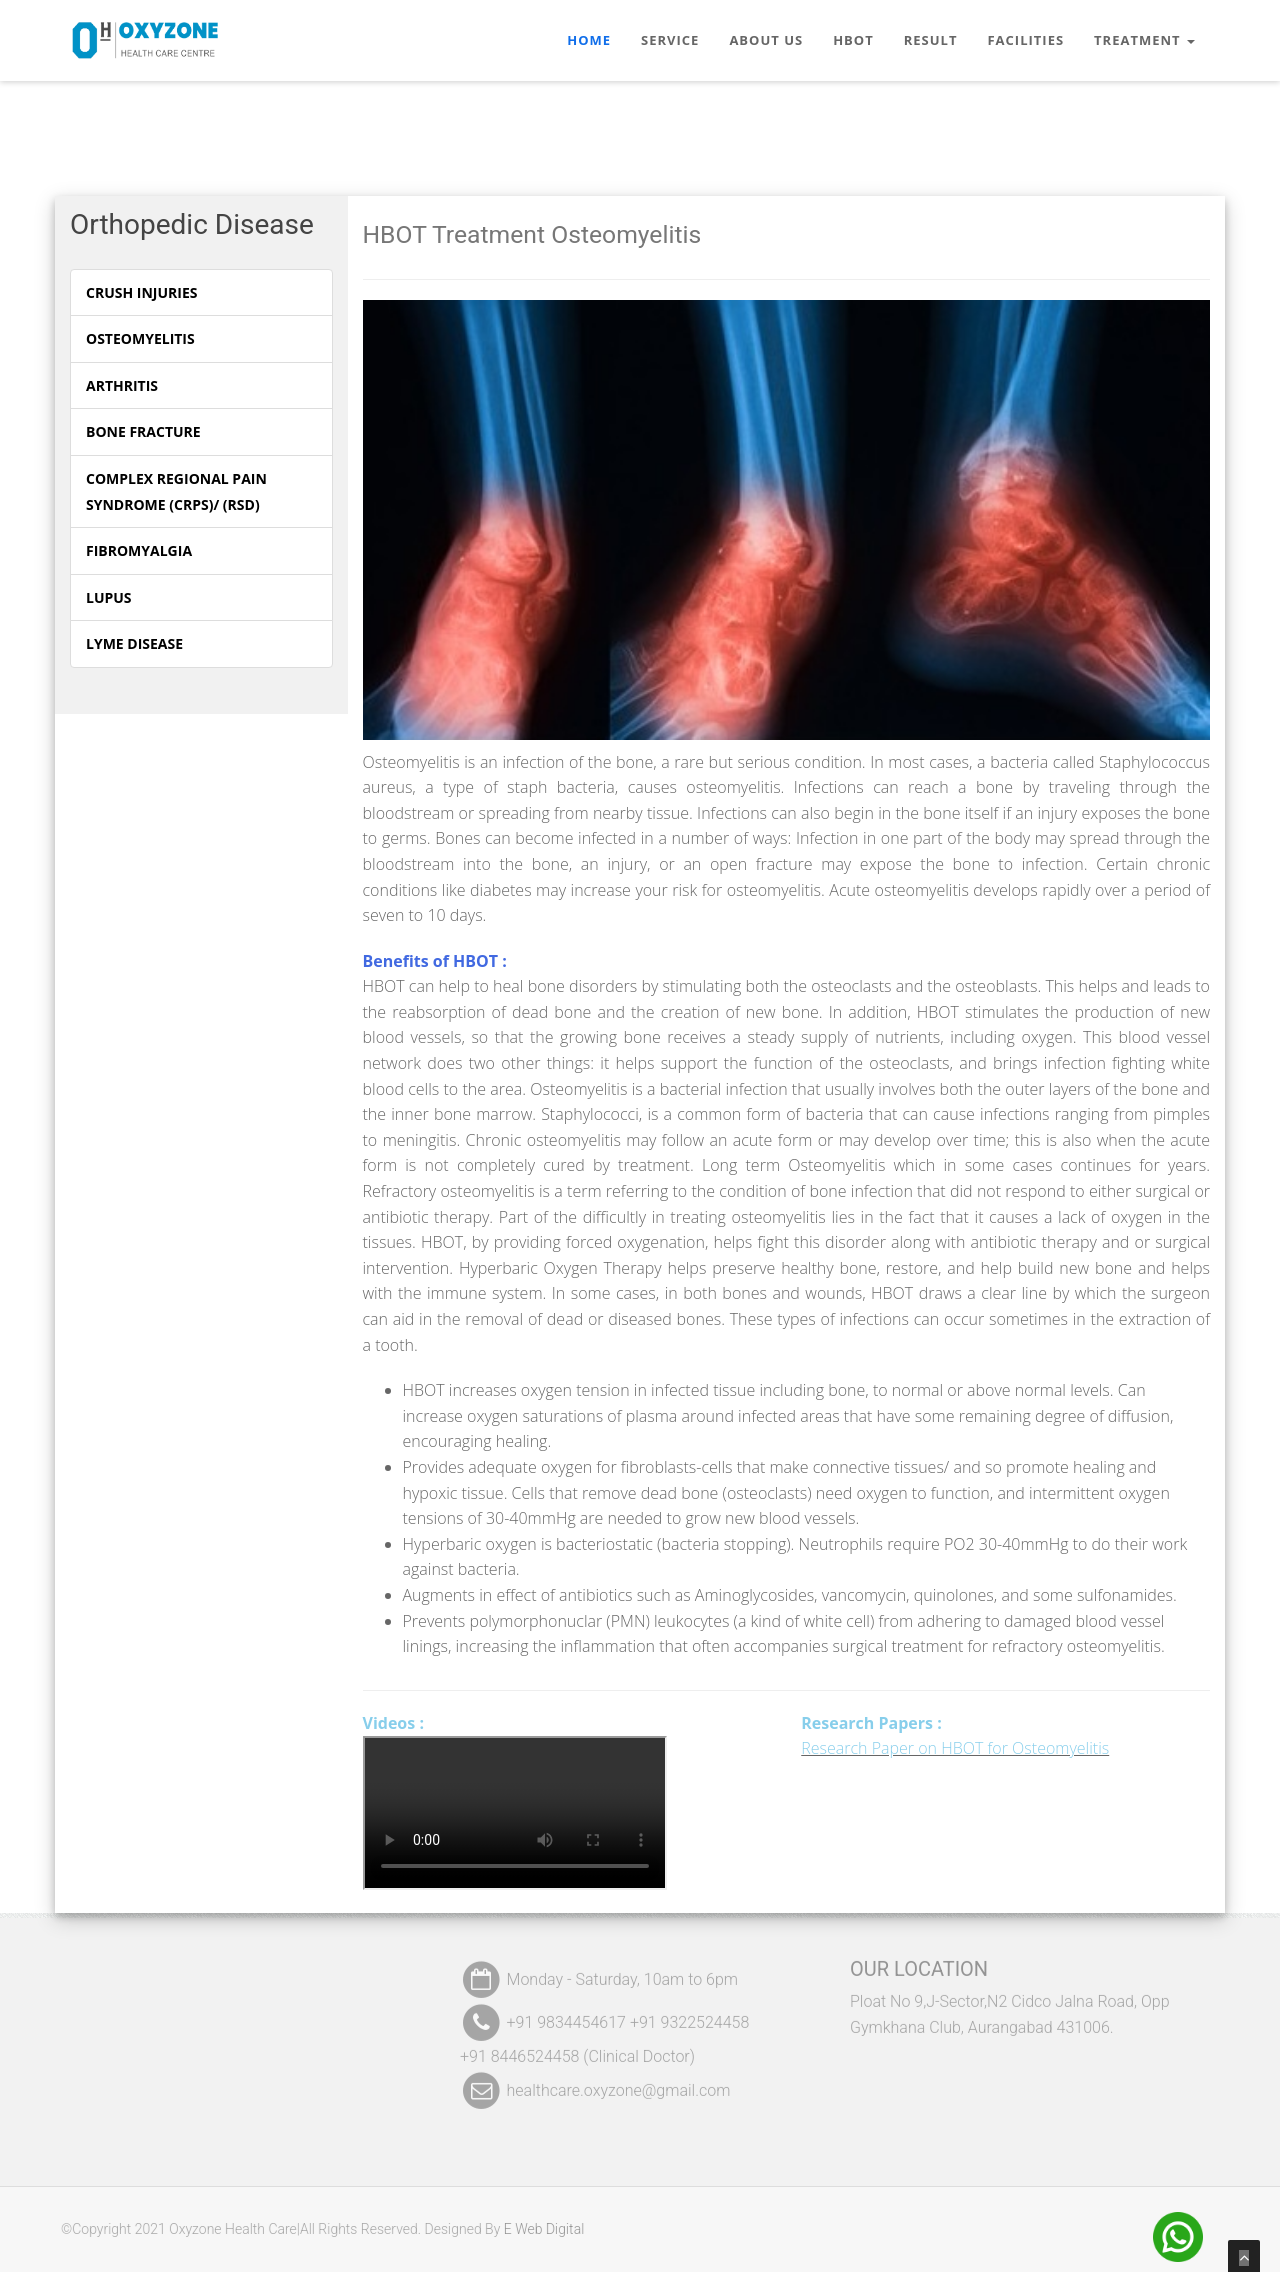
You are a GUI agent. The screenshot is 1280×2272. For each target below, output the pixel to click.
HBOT (853, 40)
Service (670, 40)
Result (931, 40)
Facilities (1025, 40)
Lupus (109, 597)
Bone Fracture (143, 431)
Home (589, 40)
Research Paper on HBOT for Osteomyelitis (955, 1748)
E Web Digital (537, 2229)
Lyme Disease (134, 643)
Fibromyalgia (139, 550)
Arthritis (122, 385)
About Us (766, 40)
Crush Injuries (141, 292)
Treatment (1144, 40)
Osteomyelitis (140, 338)
